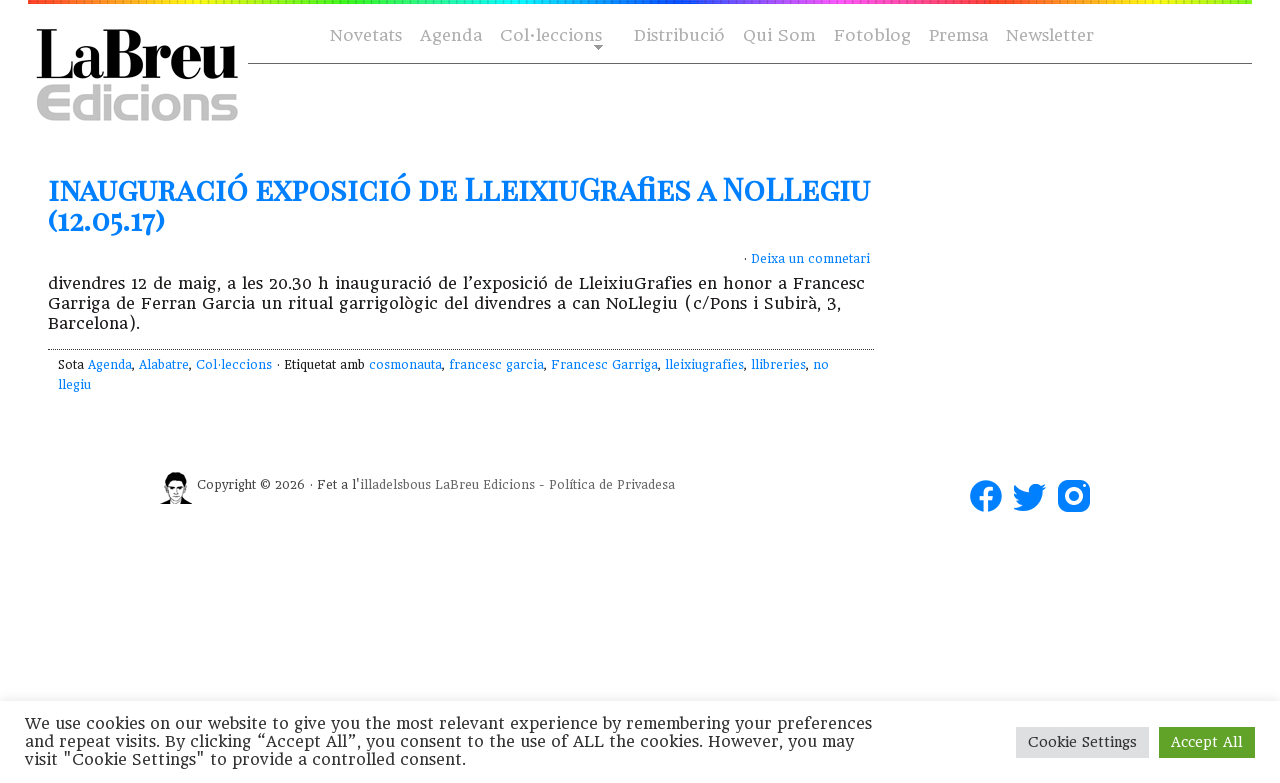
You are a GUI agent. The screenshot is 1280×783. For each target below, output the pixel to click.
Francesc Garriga (604, 365)
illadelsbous (395, 485)
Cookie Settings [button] (1082, 742)
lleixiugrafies (704, 365)
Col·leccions (549, 36)
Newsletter (1050, 35)
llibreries (778, 365)
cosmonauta (405, 365)
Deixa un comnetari (810, 259)
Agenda (451, 35)
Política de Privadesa (612, 485)
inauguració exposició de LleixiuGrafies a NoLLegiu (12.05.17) (459, 204)
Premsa (958, 35)
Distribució (679, 35)
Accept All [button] (1207, 742)
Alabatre (164, 365)
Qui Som (779, 35)
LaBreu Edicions (485, 485)
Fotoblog (872, 35)
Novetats (366, 35)
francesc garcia (496, 365)
